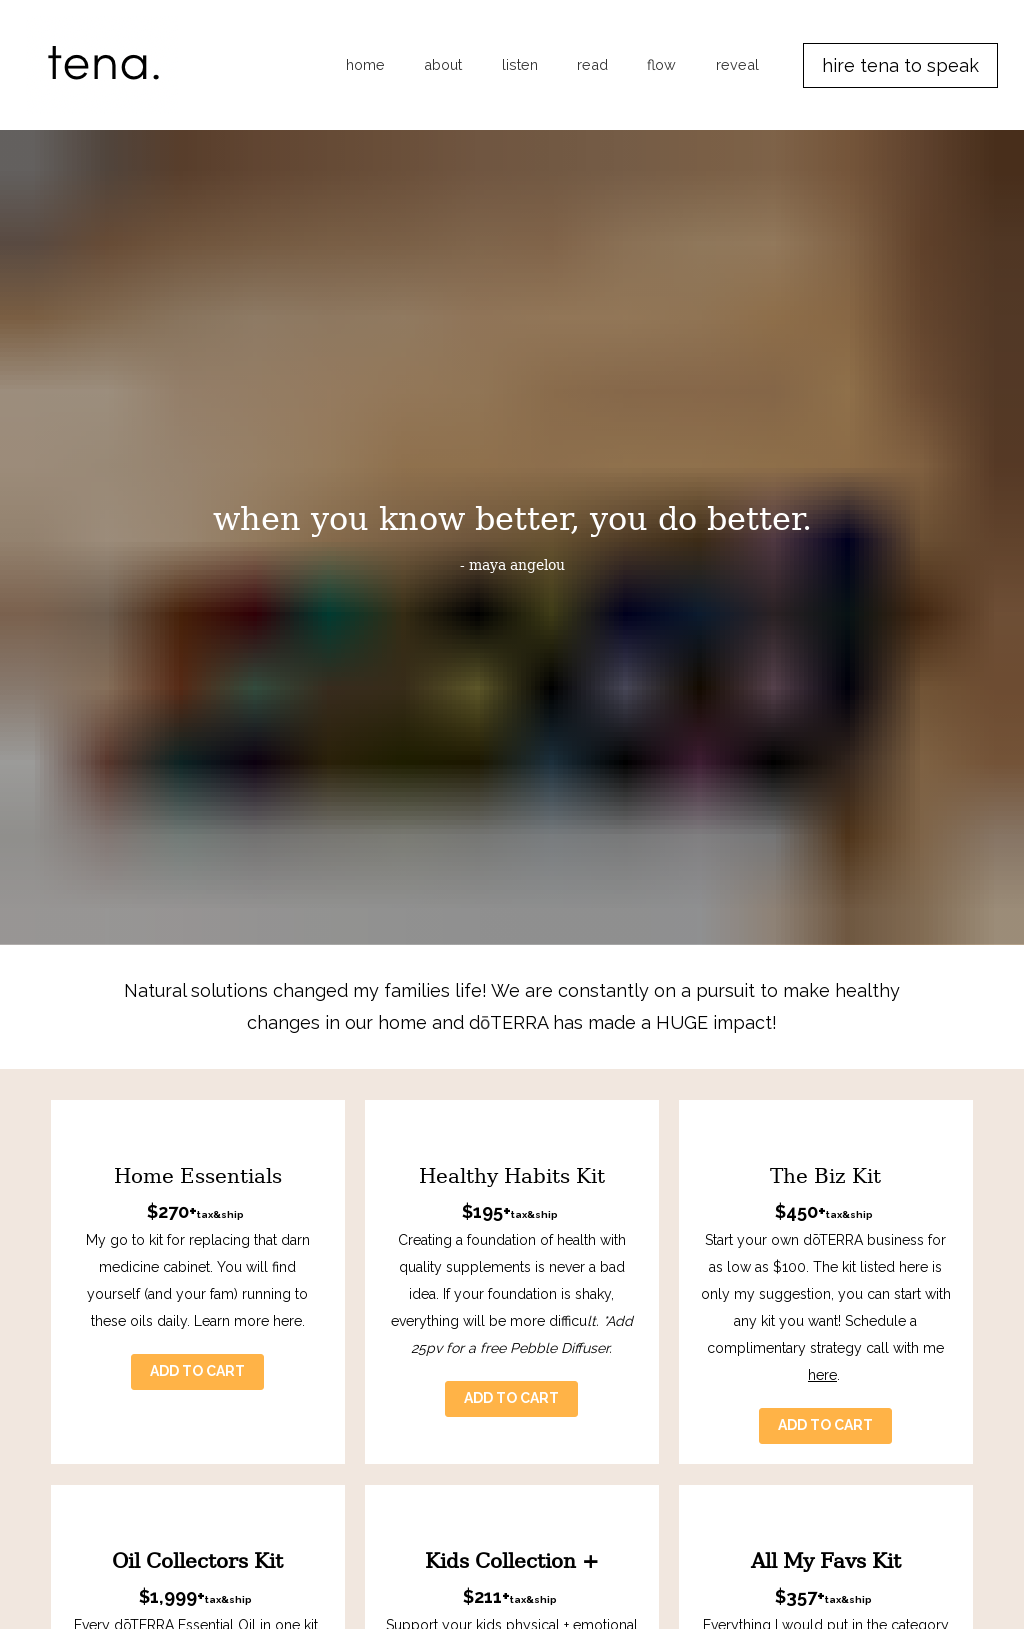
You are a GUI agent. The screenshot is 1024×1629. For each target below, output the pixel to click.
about (443, 64)
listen (520, 64)
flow (661, 64)
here (822, 1193)
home (365, 64)
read (592, 64)
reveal (737, 64)
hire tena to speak (900, 65)
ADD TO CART (197, 1189)
